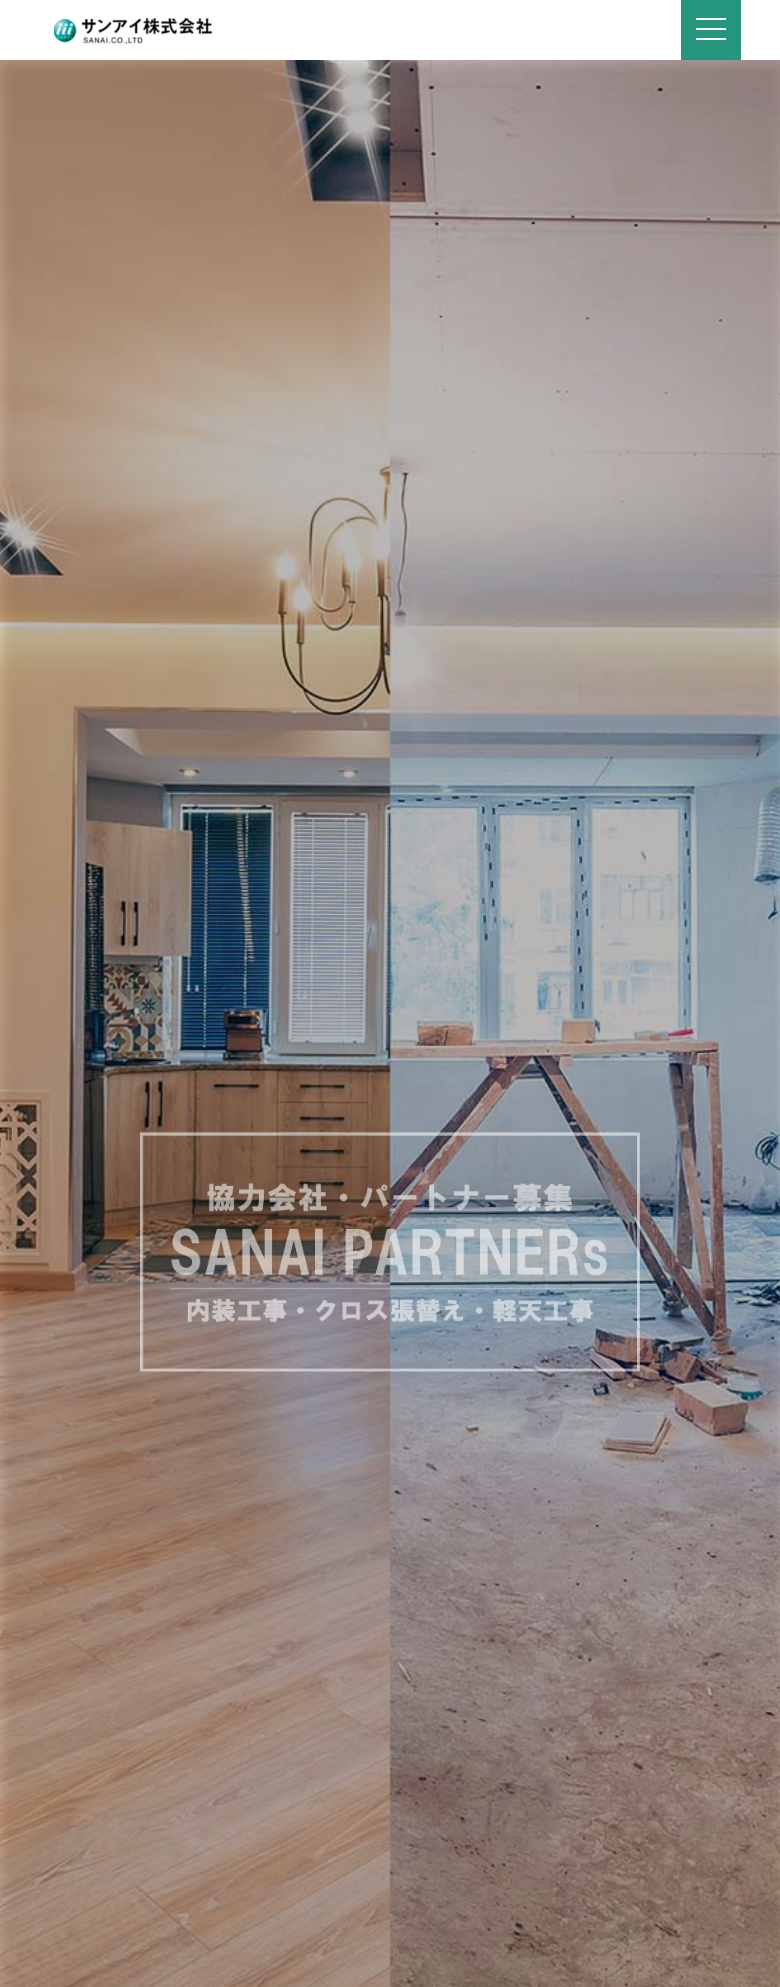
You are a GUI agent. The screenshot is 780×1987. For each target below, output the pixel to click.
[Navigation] (711, 30)
